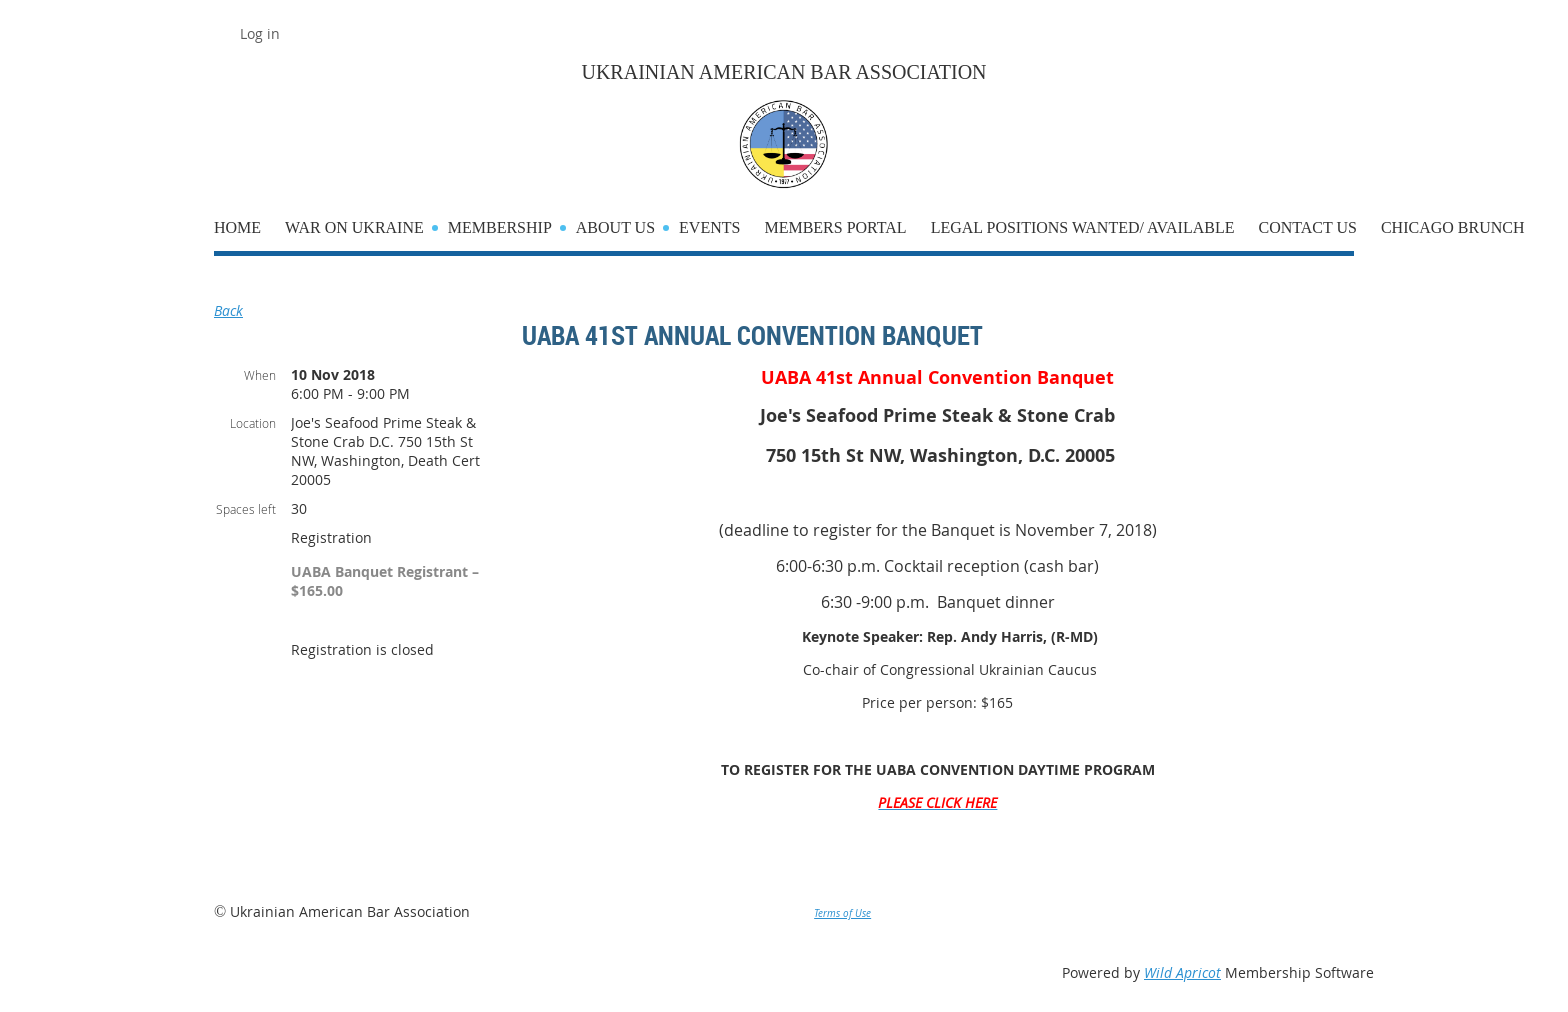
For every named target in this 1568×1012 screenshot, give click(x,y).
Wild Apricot (1182, 972)
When (260, 375)
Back (228, 310)
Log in (260, 33)
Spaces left (246, 509)
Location (253, 423)
